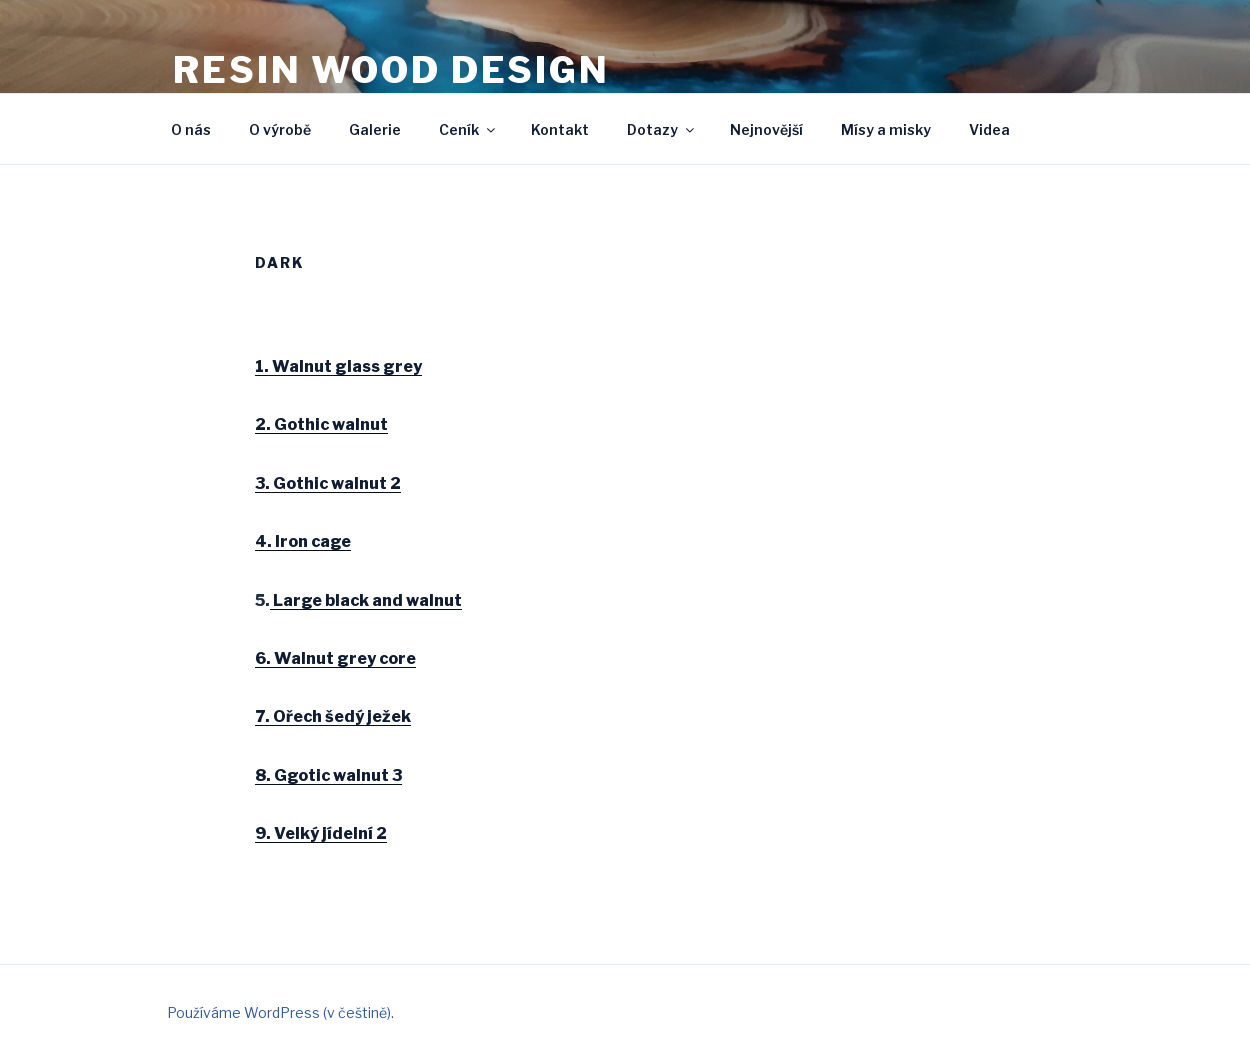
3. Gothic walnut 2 (328, 483)
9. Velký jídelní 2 (321, 833)
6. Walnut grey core (335, 658)
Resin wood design (391, 70)
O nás (191, 129)
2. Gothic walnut (321, 424)
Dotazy (662, 129)
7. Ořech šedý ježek (333, 716)
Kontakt (560, 129)
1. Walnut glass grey (338, 366)
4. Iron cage (303, 541)
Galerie (375, 129)
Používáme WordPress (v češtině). (280, 1012)
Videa (989, 129)
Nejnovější (766, 129)
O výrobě (280, 129)
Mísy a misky (886, 129)
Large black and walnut (366, 600)
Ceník (468, 129)
